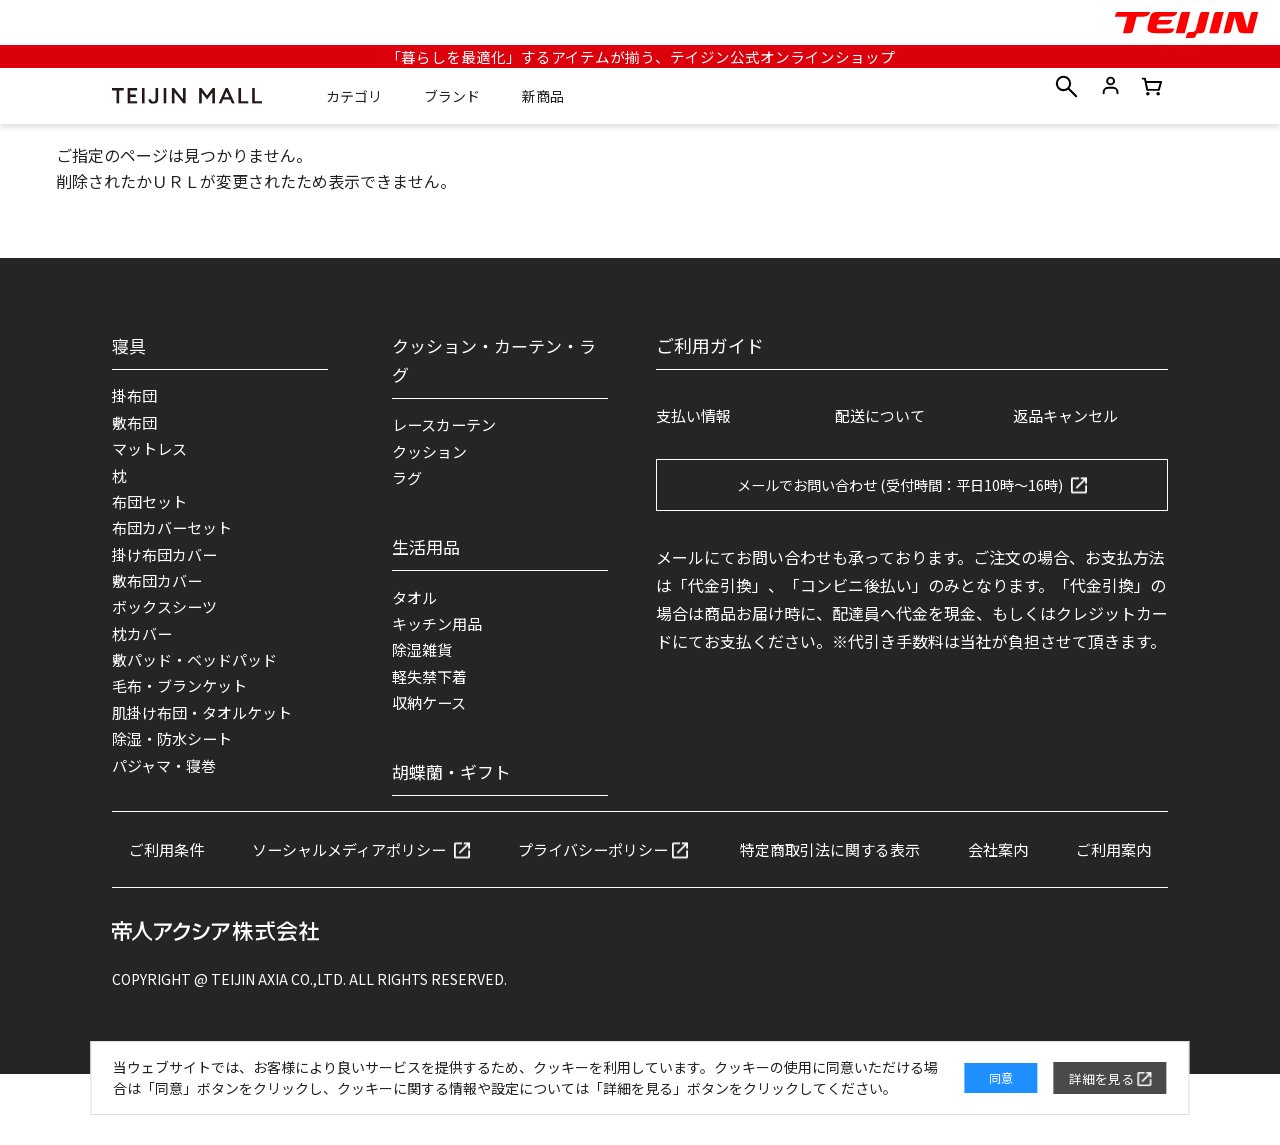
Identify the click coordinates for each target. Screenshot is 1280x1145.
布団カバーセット (176, 537)
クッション (432, 454)
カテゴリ (357, 98)
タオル (416, 604)
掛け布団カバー (168, 565)
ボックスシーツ (168, 621)
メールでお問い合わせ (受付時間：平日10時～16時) (900, 486)
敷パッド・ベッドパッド (200, 677)
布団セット (152, 509)
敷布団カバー (160, 593)
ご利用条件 (209, 874)
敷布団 (136, 425)
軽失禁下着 (432, 688)
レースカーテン (447, 426)
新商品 (546, 98)
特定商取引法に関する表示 (904, 874)
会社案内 (1080, 874)
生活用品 (428, 551)
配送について (883, 416)
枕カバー (144, 649)
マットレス (152, 453)
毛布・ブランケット (184, 705)
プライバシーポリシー (656, 874)
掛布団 (136, 397)
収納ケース (431, 716)
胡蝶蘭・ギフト (455, 785)
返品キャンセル (1069, 416)
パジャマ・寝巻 (167, 789)
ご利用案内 (640, 919)
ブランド (455, 98)
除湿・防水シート (176, 761)
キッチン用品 (440, 632)
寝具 (130, 345)
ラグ (408, 482)
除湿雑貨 (424, 660)
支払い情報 (696, 416)
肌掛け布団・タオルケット (208, 733)
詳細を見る (1082, 1066)
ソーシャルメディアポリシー (400, 874)
